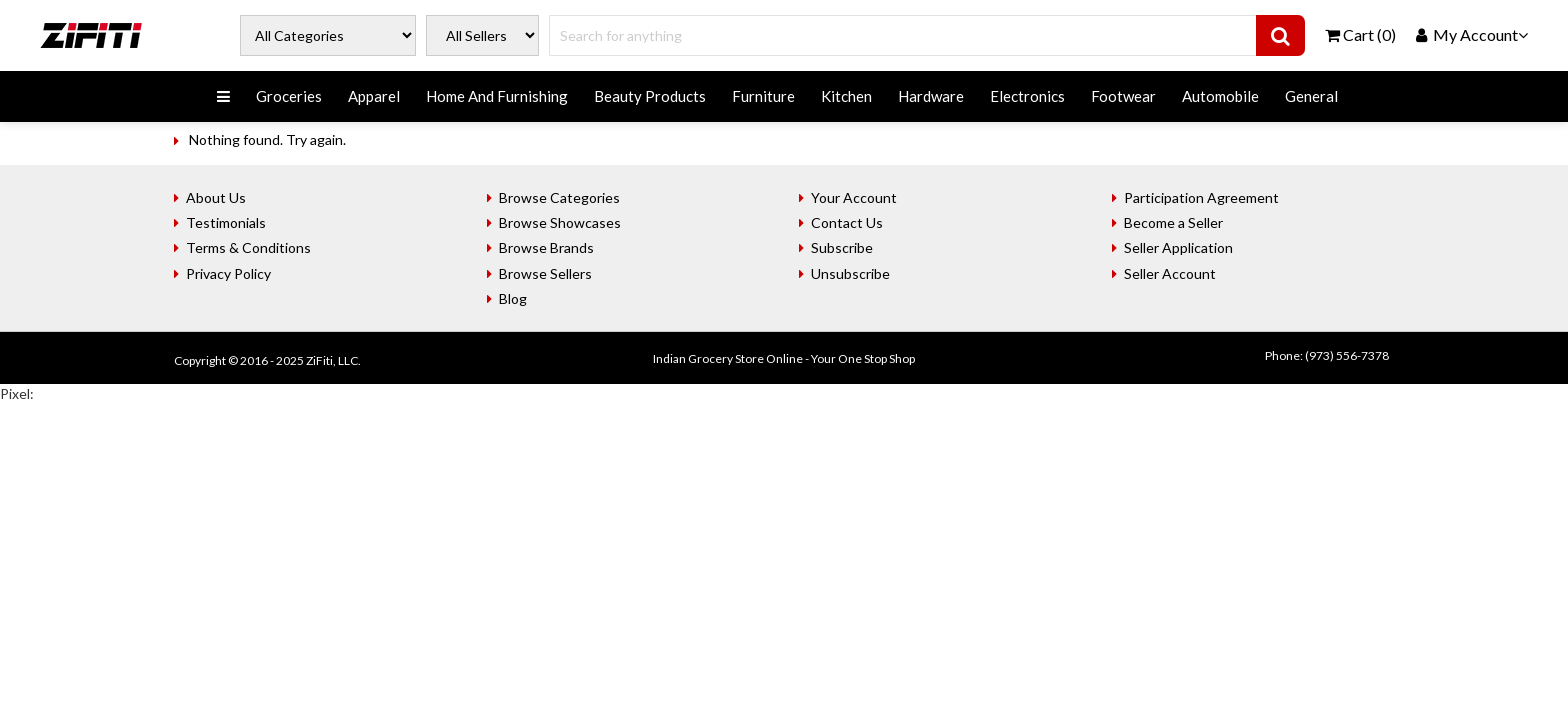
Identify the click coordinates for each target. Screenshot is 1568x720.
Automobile (1220, 96)
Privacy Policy (228, 273)
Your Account (854, 197)
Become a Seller (1173, 222)
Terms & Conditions (248, 247)
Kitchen (846, 96)
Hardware (931, 96)
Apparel (374, 96)
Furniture (763, 96)
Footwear (1123, 96)
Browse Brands (546, 247)
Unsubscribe (850, 273)
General (1311, 96)
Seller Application (1178, 247)
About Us (216, 197)
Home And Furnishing (497, 96)
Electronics (1027, 96)
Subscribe (842, 247)
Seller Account (1170, 273)
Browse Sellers (545, 273)
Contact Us (847, 222)
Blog (513, 298)
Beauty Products (650, 96)
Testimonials (226, 222)
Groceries (289, 96)
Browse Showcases (560, 222)
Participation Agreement (1201, 197)
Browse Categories (559, 197)
